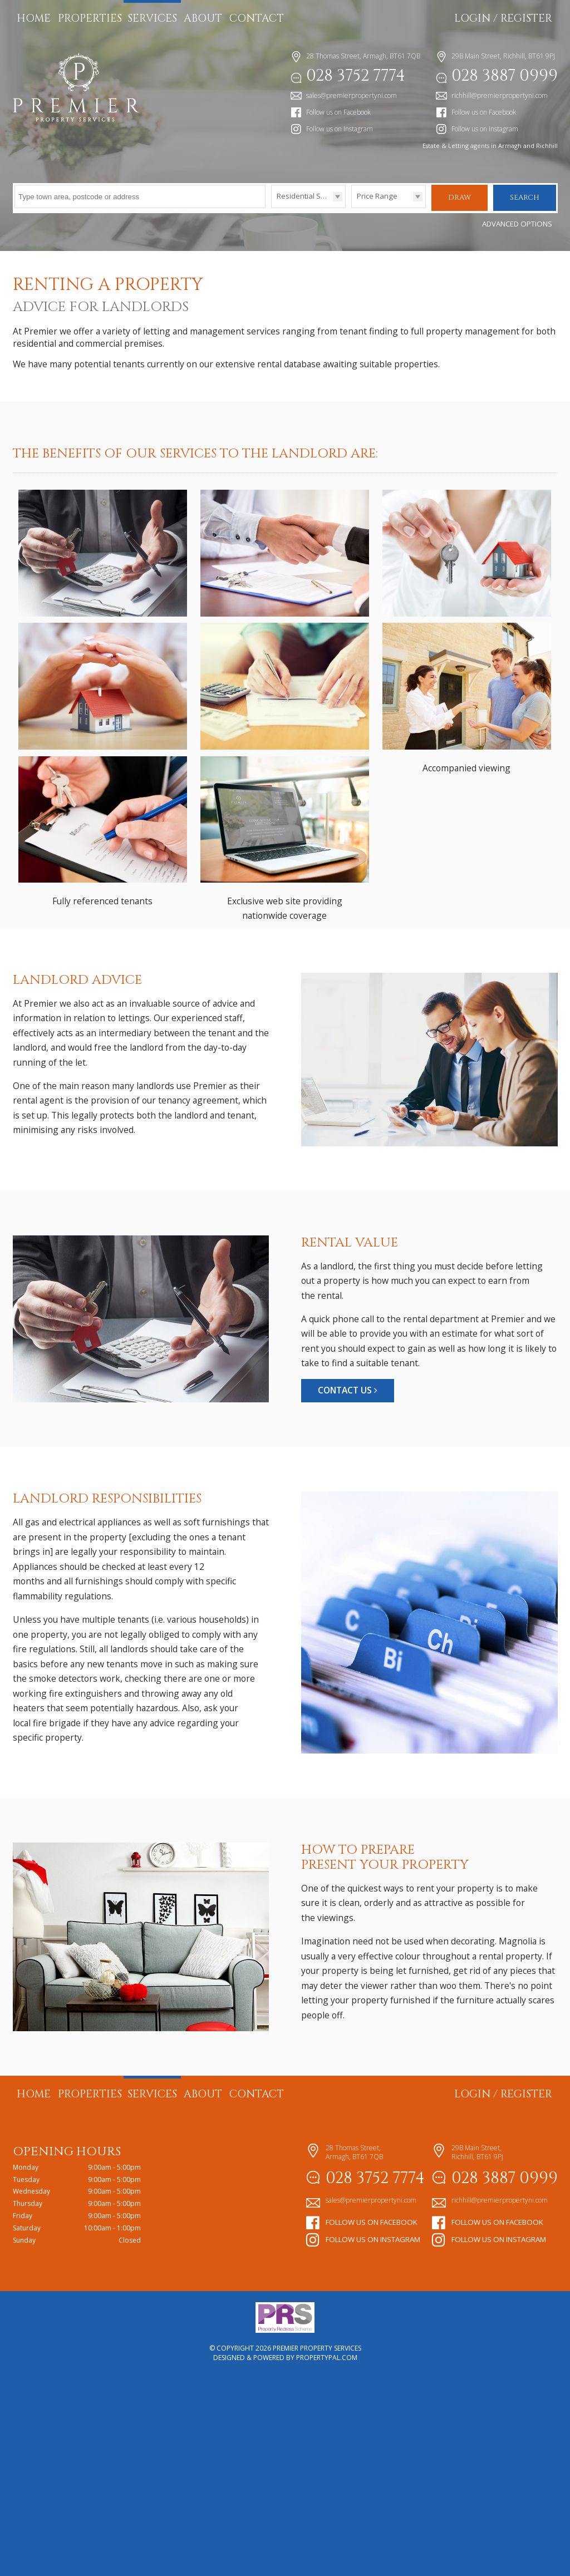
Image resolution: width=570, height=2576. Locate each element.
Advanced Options (517, 223)
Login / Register (503, 18)
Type (271, 207)
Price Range (377, 196)
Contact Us (347, 1592)
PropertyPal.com (326, 2559)
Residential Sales (306, 196)
